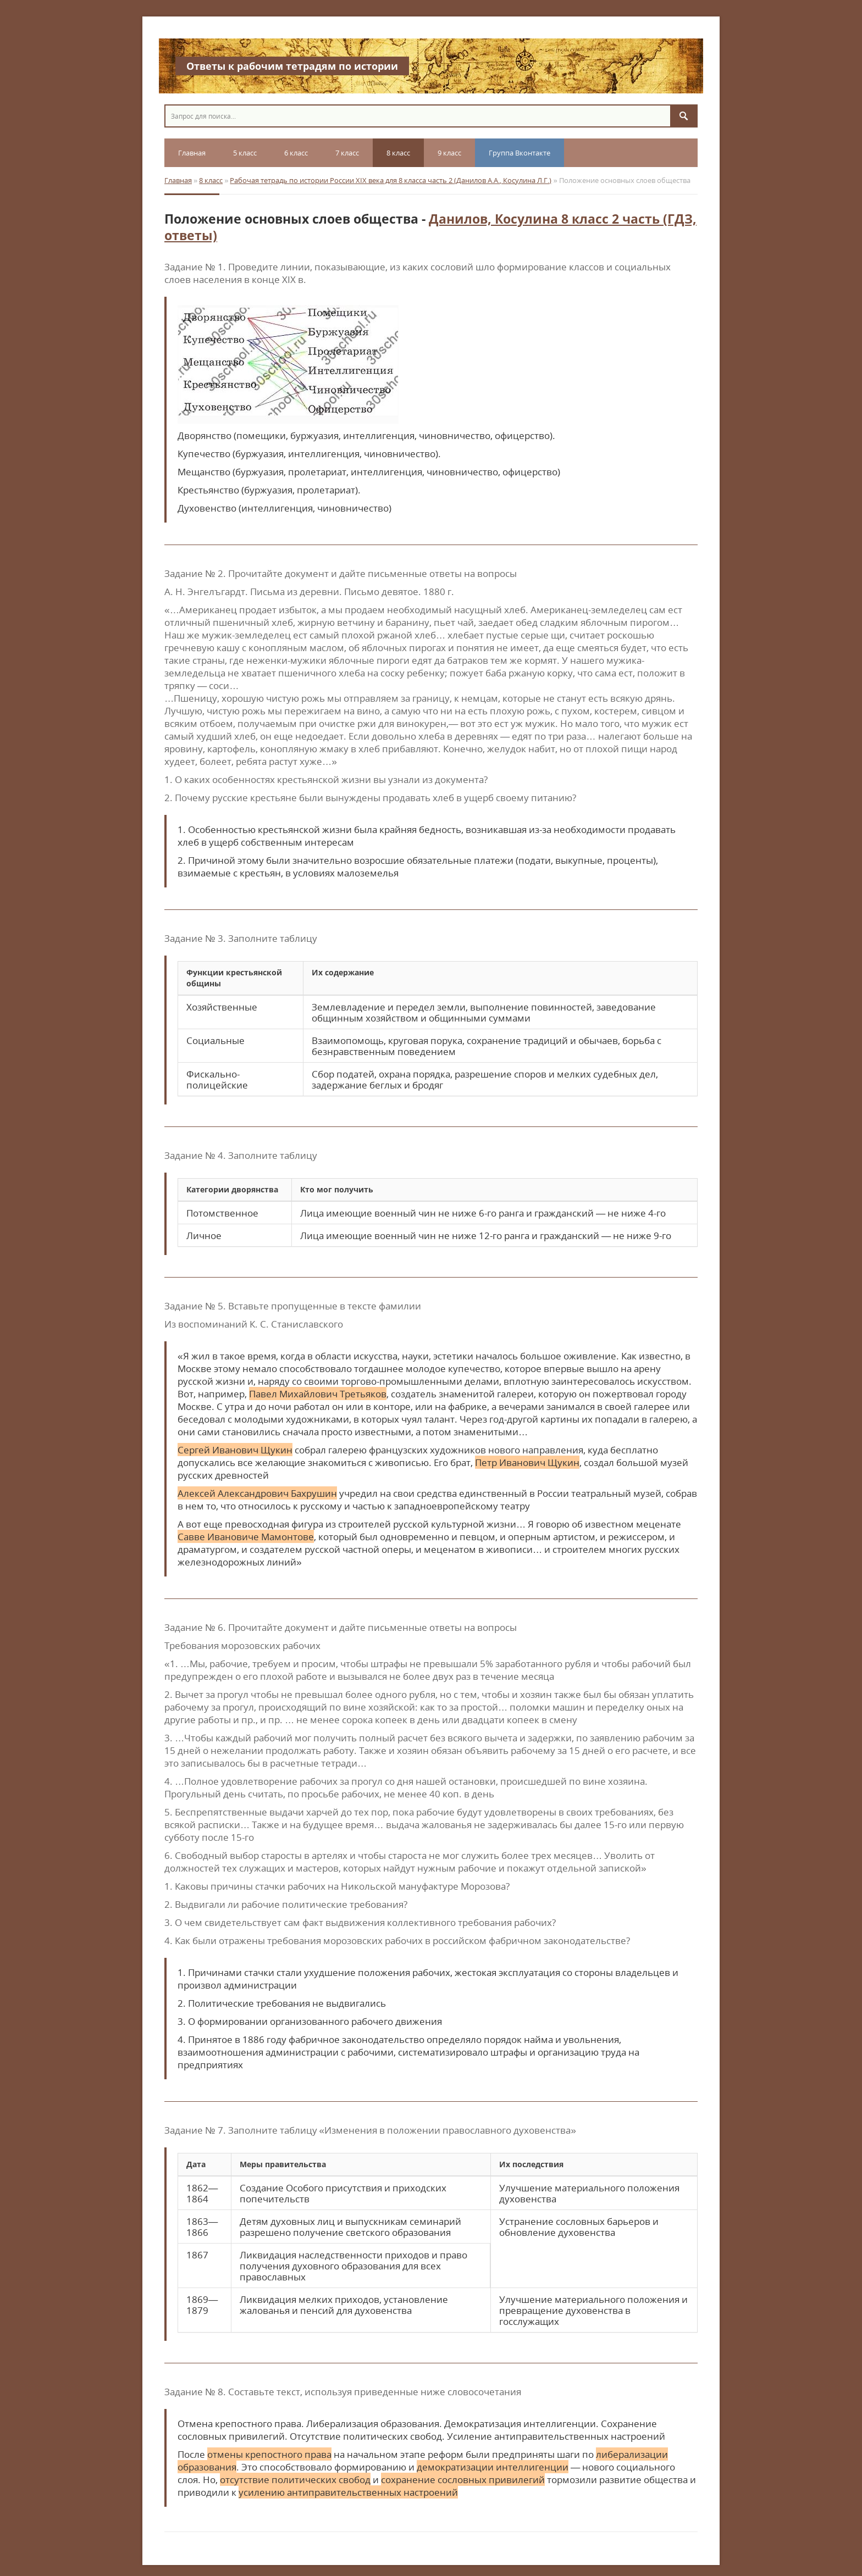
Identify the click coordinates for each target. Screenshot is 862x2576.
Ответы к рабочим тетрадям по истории (292, 66)
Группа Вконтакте (519, 153)
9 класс (449, 153)
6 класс (296, 153)
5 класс (245, 153)
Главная (192, 153)
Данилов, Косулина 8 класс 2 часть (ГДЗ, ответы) (430, 227)
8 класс (398, 153)
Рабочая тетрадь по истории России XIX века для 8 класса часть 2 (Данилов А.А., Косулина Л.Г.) (390, 180)
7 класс (347, 153)
